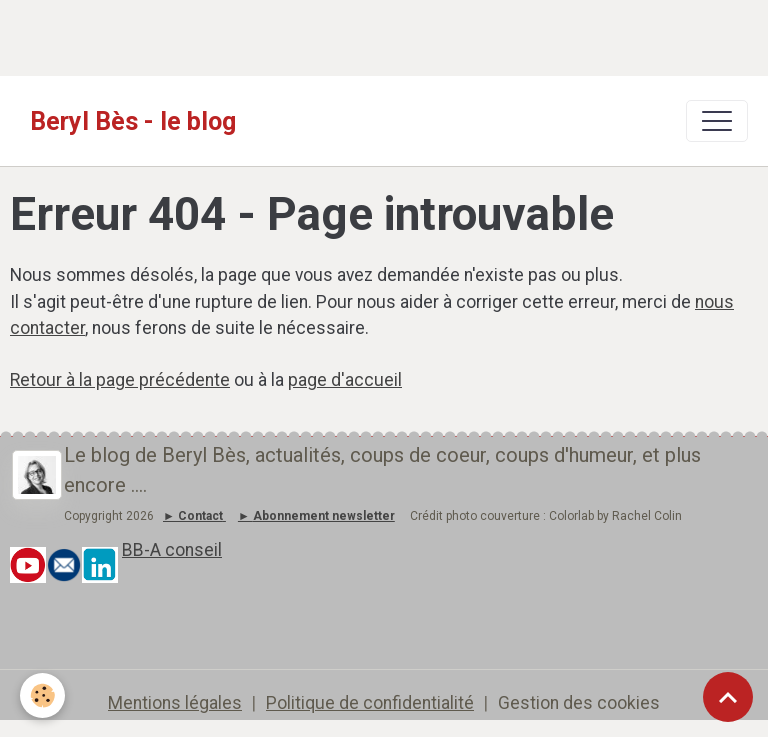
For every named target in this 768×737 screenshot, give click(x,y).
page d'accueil (345, 380)
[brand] (133, 121)
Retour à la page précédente (120, 380)
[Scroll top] (728, 697)
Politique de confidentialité (370, 703)
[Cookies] (42, 695)
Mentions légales (175, 703)
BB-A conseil (172, 550)
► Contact (193, 516)
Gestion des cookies (579, 703)
